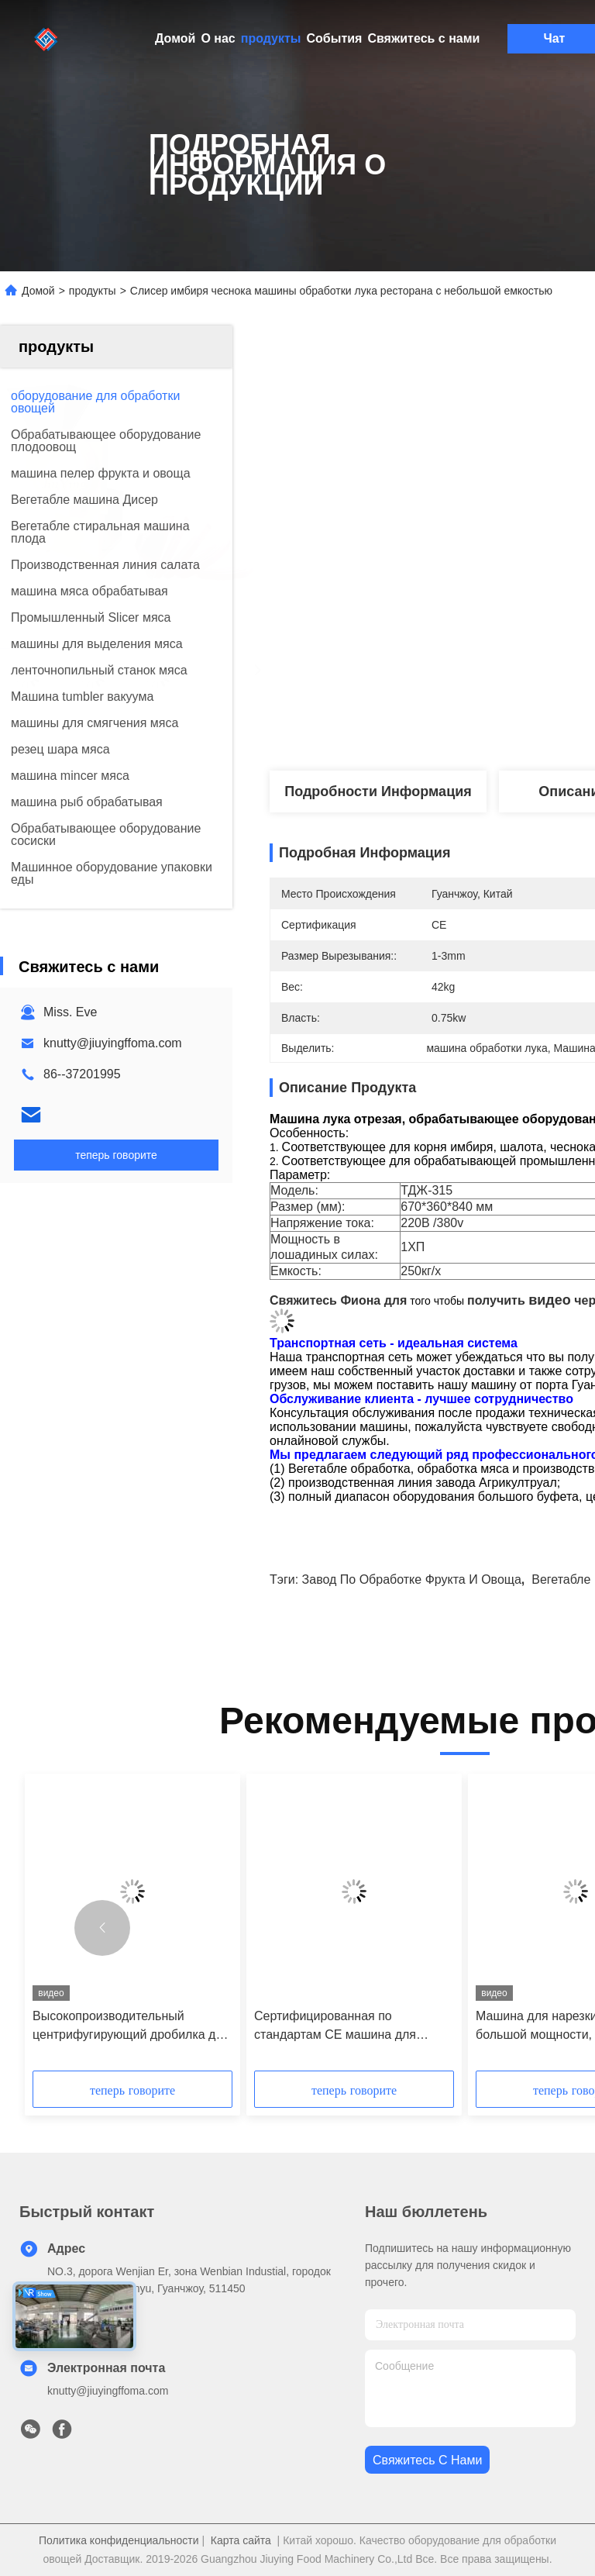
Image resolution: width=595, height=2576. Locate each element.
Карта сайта (241, 2540)
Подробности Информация (378, 791)
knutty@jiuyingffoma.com (112, 1043)
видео (549, 1300)
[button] (102, 1928)
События (335, 38)
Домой (175, 38)
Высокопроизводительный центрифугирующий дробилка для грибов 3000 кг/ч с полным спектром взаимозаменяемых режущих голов (131, 2026)
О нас (218, 38)
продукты (271, 38)
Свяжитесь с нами (423, 38)
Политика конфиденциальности (119, 2540)
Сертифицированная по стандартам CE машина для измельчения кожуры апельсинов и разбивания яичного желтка (349, 2026)
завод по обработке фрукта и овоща (411, 1579)
